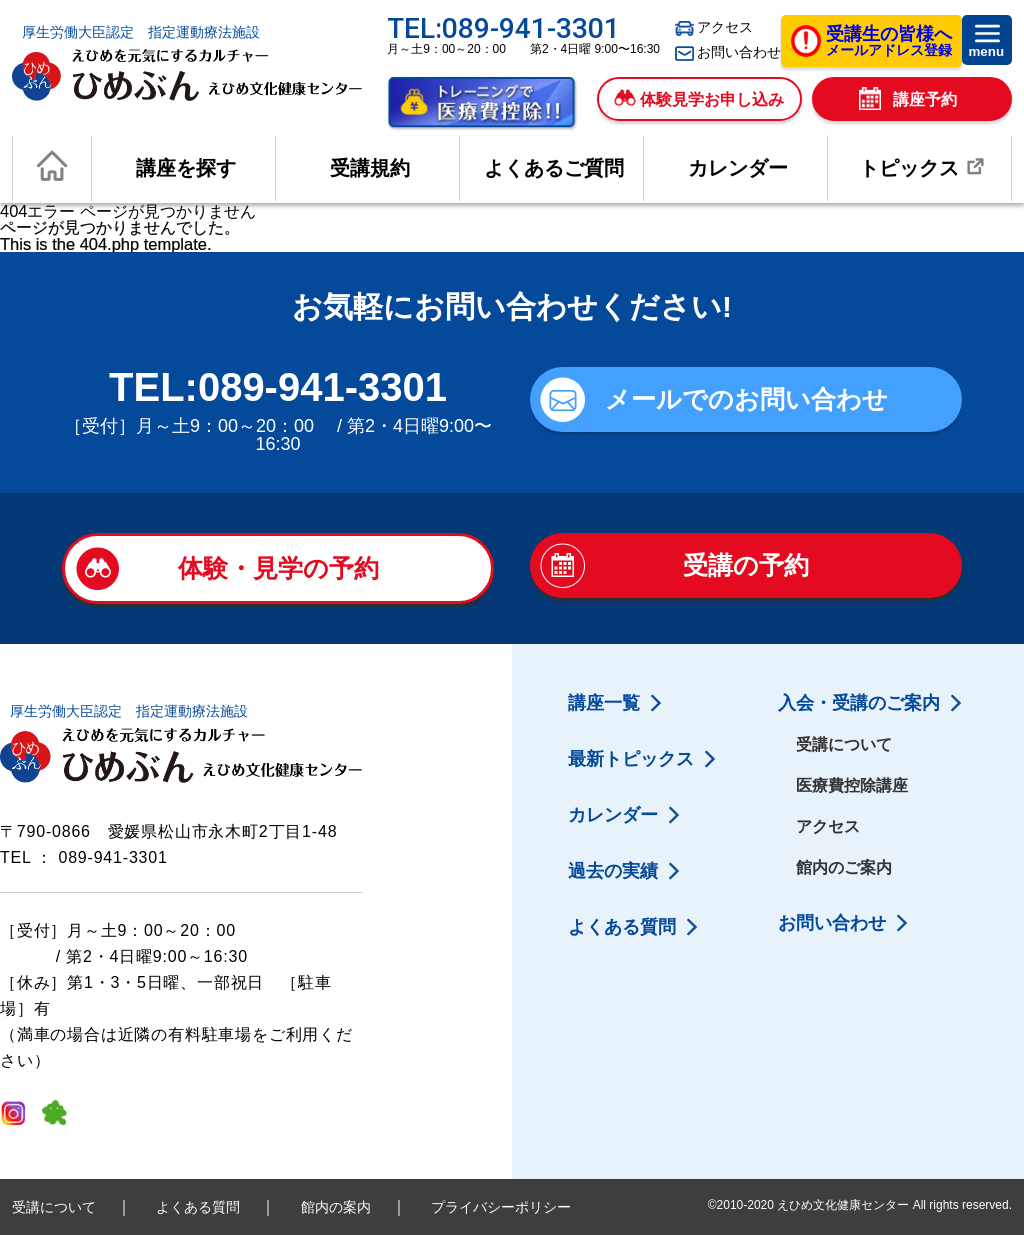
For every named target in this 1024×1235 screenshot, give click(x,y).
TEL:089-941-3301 (503, 28)
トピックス (925, 167)
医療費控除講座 (852, 785)
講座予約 (908, 100)
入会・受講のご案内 (859, 703)
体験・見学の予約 (278, 568)
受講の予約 (746, 565)
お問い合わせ (728, 52)
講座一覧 (604, 703)
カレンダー (738, 168)
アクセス (714, 27)
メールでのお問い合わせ (746, 399)
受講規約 (370, 168)
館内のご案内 (844, 867)
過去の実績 (613, 871)
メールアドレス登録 (889, 42)
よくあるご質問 (554, 168)
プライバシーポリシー (501, 1207)
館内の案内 (336, 1207)
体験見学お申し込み (699, 99)
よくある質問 (622, 927)
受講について (844, 744)
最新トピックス (631, 759)
